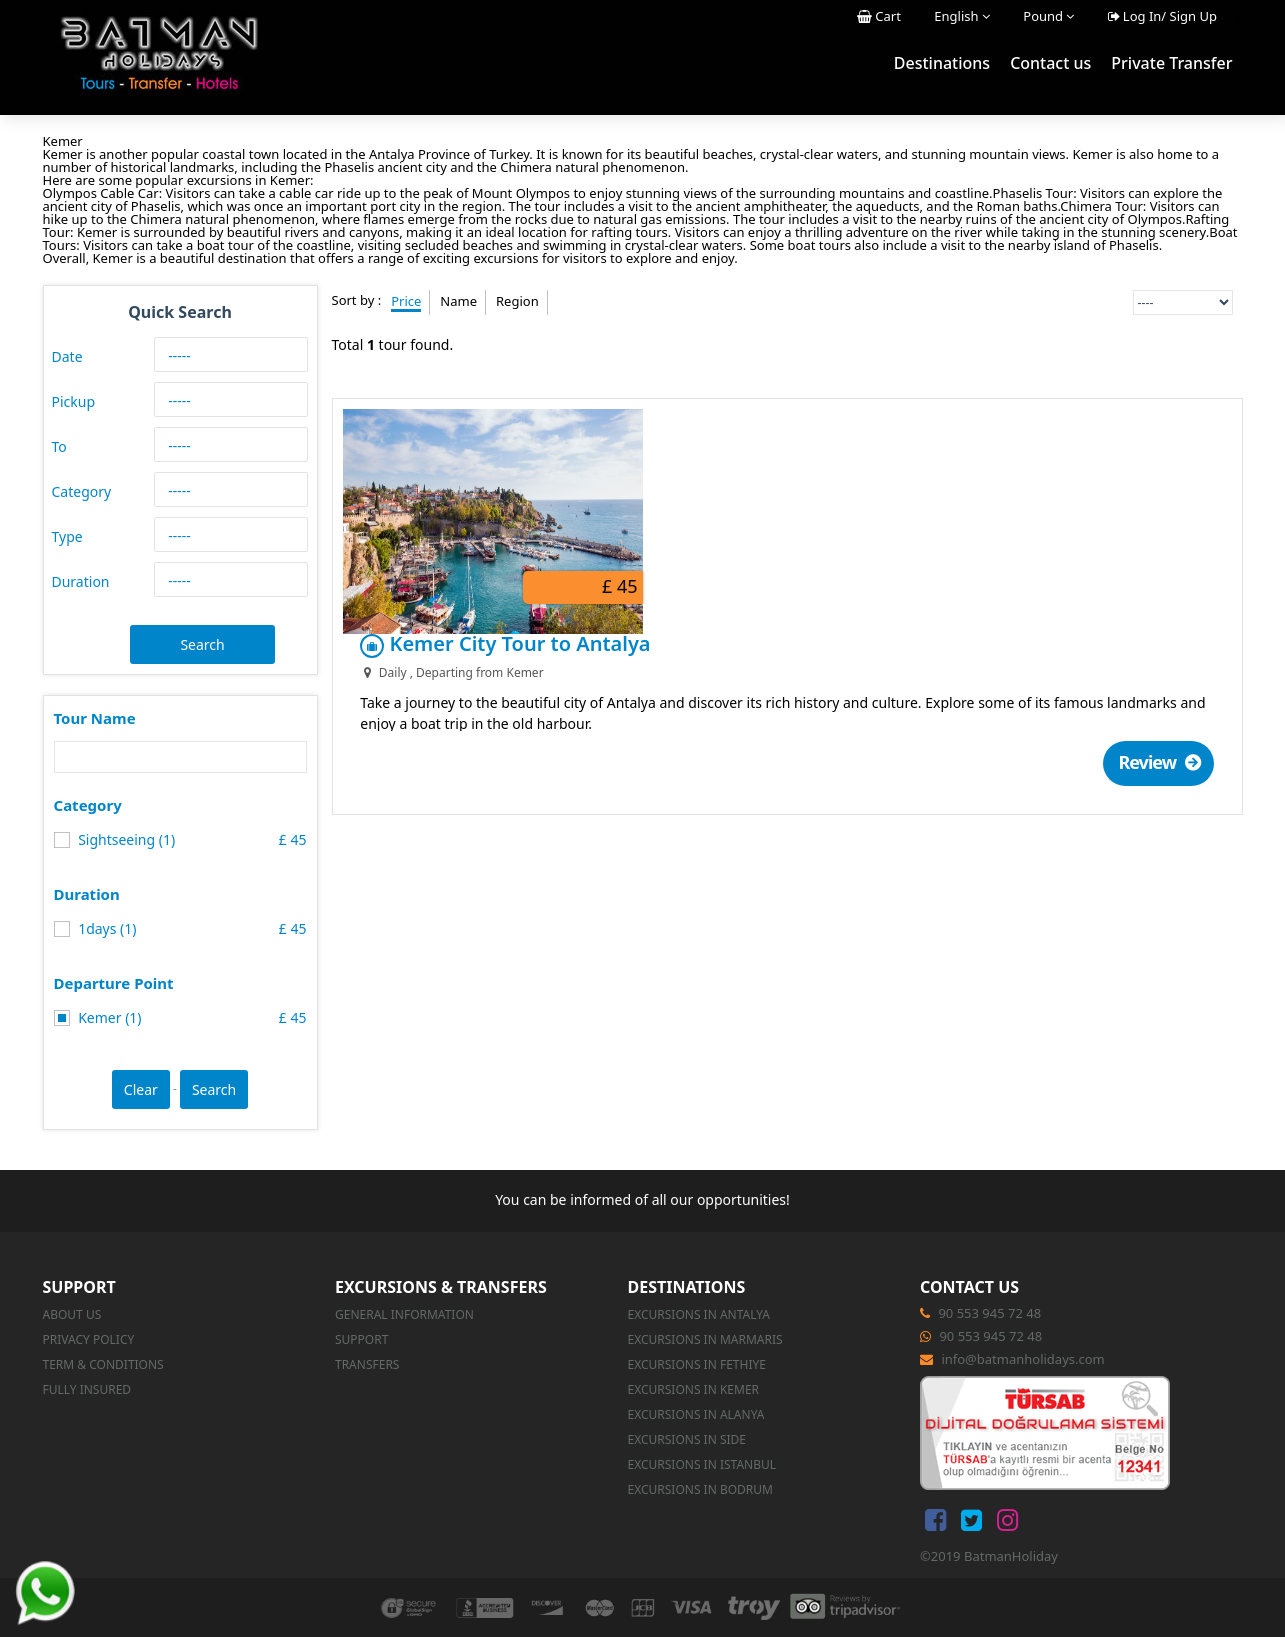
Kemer (90, 1017)
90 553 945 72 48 (989, 1313)
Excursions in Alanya (695, 1414)
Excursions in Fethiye (696, 1364)
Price (406, 301)
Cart (879, 16)
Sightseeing (106, 839)
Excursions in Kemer (693, 1389)
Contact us (1050, 63)
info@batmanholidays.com (1022, 1359)
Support (79, 1287)
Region (517, 301)
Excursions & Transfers (441, 1287)
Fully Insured (87, 1389)
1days (87, 928)
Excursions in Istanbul (701, 1464)
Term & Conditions (103, 1364)
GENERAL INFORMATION (404, 1314)
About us (72, 1314)
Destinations (942, 63)
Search (202, 644)
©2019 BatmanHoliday (989, 1556)
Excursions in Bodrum (700, 1489)
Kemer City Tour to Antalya (788, 413)
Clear (141, 1089)
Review (1166, 532)
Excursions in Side (686, 1439)
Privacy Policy (89, 1339)
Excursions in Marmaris (704, 1339)
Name (458, 301)
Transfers (367, 1364)
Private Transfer (1171, 63)
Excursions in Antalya (698, 1314)
